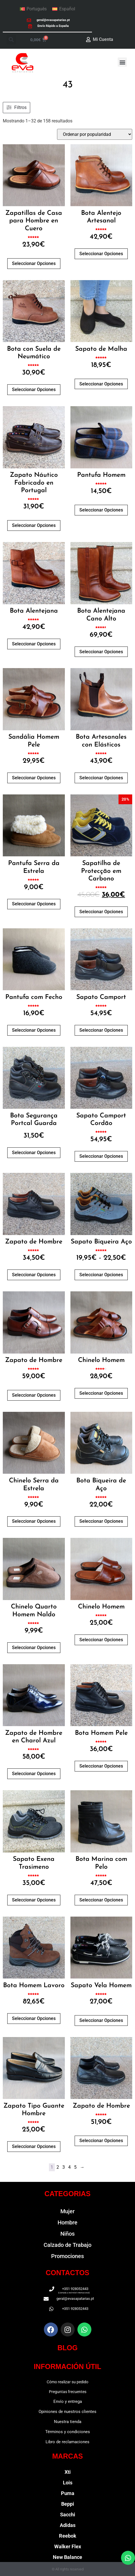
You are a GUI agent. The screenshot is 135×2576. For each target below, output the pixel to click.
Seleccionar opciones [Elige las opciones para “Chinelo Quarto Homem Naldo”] (34, 1647)
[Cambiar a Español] (63, 9)
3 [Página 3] (63, 2167)
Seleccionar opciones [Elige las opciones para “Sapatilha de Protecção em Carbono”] (101, 911)
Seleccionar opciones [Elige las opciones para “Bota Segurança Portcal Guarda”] (34, 1152)
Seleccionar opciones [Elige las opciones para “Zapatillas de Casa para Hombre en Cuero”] (34, 263)
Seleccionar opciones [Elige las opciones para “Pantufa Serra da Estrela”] (34, 903)
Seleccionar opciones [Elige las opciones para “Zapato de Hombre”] (34, 1274)
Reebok (67, 2536)
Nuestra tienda (67, 2421)
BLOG (67, 2348)
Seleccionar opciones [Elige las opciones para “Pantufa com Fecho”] (34, 1030)
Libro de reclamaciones (67, 2441)
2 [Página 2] (57, 2167)
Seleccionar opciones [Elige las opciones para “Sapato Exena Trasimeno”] (34, 1900)
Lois (67, 2483)
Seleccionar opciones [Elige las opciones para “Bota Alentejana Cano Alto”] (101, 651)
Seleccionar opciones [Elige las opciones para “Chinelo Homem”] (101, 1393)
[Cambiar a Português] (33, 9)
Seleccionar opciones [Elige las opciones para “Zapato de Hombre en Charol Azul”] (34, 1773)
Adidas (67, 2525)
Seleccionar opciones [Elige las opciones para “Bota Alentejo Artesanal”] (101, 253)
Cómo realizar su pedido (67, 2382)
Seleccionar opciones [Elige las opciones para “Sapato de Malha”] (101, 384)
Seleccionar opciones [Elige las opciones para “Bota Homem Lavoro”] (34, 2018)
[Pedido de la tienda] (94, 134)
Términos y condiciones (67, 2431)
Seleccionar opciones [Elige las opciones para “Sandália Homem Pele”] (34, 777)
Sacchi (67, 2514)
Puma (67, 2493)
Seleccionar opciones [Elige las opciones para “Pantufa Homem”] (101, 510)
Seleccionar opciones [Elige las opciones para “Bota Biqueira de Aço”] (101, 1521)
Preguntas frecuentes (67, 2391)
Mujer (67, 2211)
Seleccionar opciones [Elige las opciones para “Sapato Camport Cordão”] (101, 1156)
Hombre (67, 2222)
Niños (67, 2233)
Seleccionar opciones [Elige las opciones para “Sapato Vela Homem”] (101, 2020)
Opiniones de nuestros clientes (67, 2411)
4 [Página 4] (69, 2167)
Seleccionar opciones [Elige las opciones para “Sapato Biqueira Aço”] (101, 1274)
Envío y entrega (67, 2401)
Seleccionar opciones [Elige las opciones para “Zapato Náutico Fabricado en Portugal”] (34, 525)
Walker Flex (67, 2546)
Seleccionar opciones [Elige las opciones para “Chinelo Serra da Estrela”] (34, 1521)
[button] (11, 39)
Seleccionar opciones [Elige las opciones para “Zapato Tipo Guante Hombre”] (34, 2146)
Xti (68, 2472)
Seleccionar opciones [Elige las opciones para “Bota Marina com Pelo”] (101, 1900)
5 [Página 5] (75, 2167)
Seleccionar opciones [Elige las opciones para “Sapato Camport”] (101, 1030)
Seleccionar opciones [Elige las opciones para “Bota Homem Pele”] (101, 1766)
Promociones (67, 2256)
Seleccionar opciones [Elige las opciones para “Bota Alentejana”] (34, 644)
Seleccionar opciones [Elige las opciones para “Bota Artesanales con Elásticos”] (101, 777)
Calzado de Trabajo (67, 2245)
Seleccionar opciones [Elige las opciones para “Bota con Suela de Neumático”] (34, 389)
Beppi (67, 2504)
